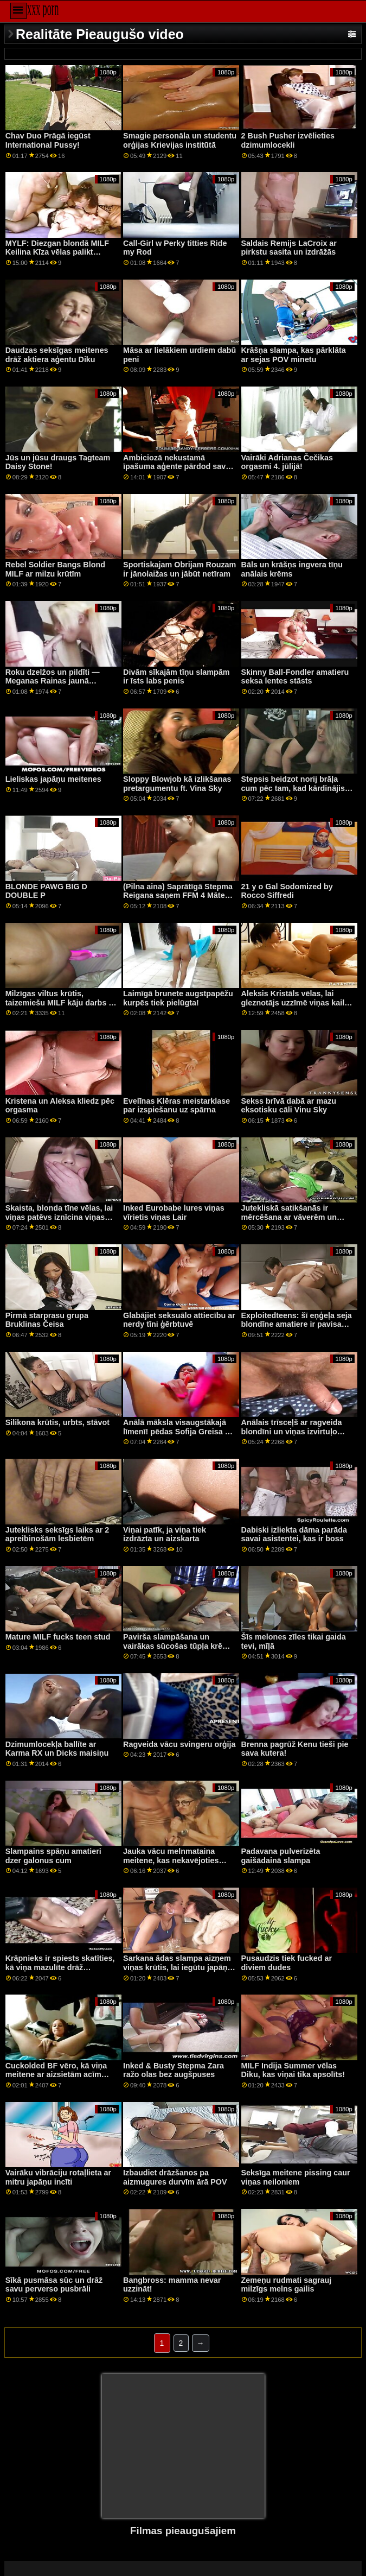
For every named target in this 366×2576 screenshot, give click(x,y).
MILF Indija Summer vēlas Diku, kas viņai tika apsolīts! (293, 2070)
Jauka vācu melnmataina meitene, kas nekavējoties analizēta (171, 1860)
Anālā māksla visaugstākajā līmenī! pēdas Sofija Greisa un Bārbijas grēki (178, 1431)
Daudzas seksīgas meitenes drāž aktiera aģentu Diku (56, 355)
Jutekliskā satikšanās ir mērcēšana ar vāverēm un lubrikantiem (289, 1217)
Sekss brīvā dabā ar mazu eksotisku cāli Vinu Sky (289, 1106)
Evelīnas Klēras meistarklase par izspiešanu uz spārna (176, 1106)
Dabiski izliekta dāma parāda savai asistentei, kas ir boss (294, 1534)
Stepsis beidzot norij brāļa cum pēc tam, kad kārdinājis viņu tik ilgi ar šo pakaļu (293, 788)
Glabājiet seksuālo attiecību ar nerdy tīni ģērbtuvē (179, 1320)
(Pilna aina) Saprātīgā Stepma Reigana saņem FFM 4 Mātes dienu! (178, 895)
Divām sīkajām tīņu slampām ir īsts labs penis (176, 677)
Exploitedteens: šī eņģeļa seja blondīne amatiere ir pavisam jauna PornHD (296, 1324)
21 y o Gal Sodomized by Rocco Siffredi (287, 891)
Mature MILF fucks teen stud (58, 1636)
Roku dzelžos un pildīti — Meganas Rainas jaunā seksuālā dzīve (52, 681)
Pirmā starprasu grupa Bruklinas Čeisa (46, 1320)
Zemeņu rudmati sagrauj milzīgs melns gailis (286, 2285)
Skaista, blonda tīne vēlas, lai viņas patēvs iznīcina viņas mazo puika (59, 1217)
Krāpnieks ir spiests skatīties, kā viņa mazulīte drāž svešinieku (60, 1967)
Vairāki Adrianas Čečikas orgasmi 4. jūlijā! (287, 462)
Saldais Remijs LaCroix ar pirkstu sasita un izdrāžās (289, 248)
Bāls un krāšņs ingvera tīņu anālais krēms (292, 569)
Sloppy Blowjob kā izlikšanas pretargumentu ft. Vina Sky (177, 784)
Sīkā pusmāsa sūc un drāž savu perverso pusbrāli (54, 2285)
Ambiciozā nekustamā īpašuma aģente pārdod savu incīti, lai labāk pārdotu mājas (177, 466)
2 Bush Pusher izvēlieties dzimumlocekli (288, 140)
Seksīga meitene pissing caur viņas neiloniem (295, 2177)
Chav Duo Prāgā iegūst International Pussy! (48, 140)
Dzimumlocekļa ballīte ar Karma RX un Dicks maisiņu (57, 1749)
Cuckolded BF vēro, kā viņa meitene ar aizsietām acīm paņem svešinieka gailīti (56, 2074)
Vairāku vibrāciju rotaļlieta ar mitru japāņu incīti (58, 2177)
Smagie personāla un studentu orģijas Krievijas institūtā (179, 140)
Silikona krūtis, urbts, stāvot (57, 1422)
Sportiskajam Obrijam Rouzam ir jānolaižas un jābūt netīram (179, 569)
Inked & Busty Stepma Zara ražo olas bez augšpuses (173, 2070)
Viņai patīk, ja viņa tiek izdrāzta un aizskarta (164, 1534)
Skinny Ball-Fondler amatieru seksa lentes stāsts (295, 677)
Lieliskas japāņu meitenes (53, 779)
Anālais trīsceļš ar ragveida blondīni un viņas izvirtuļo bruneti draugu (291, 1431)
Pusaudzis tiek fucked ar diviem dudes (286, 1963)
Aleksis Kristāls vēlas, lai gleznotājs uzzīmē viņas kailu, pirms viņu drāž (296, 1002)
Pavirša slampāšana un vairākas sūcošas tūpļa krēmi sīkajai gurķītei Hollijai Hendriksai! (177, 1650)
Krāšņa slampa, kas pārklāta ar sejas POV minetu (293, 355)
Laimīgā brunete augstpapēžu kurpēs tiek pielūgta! (178, 998)
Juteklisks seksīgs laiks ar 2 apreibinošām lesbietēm (57, 1534)
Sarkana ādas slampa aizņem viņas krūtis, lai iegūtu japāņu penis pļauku (177, 1967)
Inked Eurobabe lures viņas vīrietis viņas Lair (173, 1212)
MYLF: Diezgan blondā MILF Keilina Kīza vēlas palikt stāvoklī (57, 252)
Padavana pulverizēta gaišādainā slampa (280, 1856)
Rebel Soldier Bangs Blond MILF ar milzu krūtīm (55, 569)
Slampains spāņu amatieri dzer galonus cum (53, 1856)
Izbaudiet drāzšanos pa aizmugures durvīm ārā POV (175, 2177)
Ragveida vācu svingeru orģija (179, 1744)
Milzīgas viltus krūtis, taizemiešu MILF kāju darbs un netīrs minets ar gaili (61, 1002)
